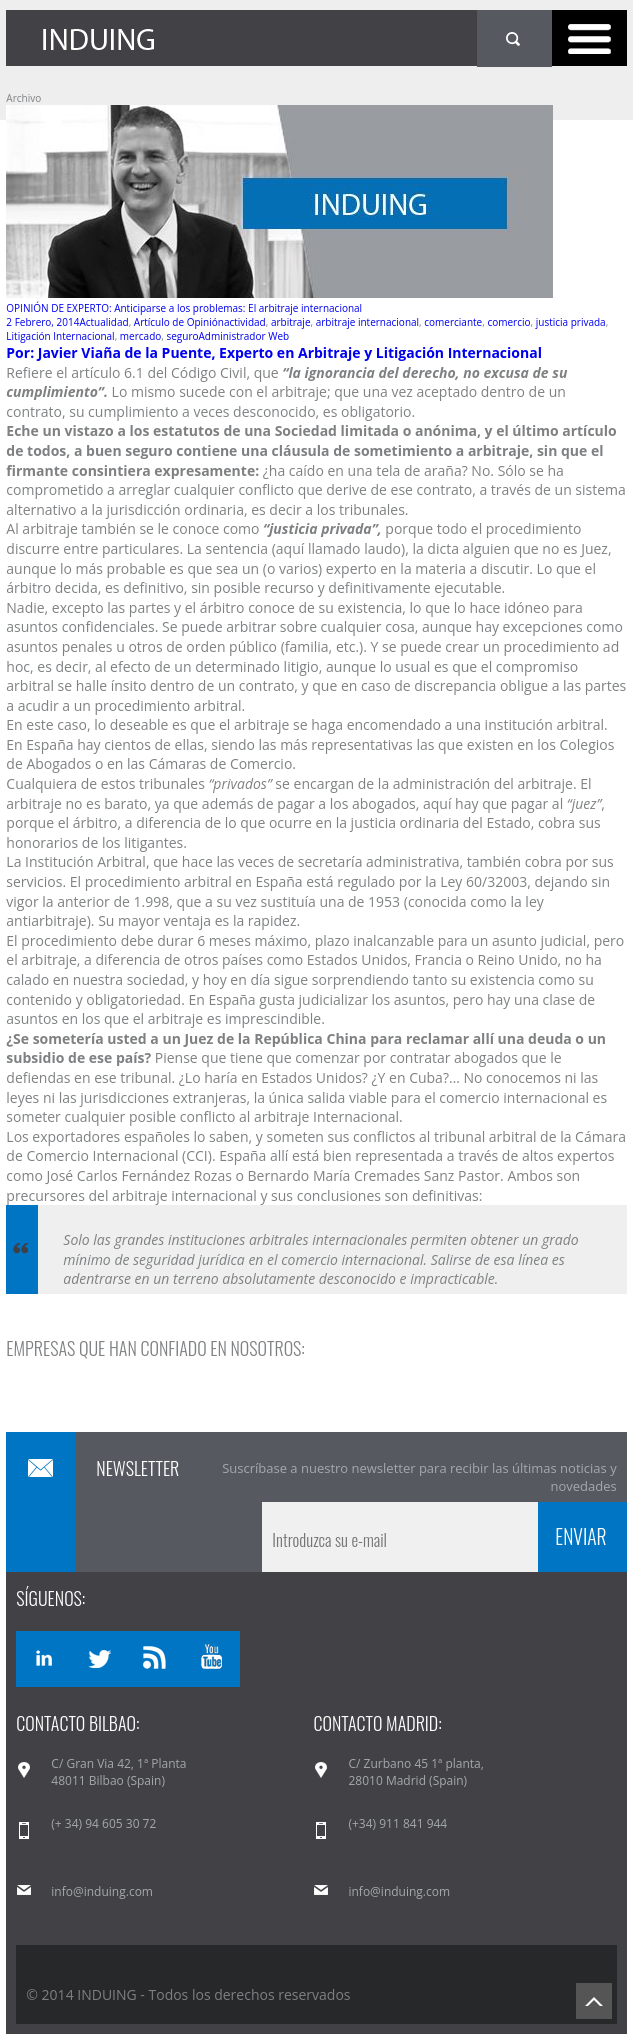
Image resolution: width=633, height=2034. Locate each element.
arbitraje (291, 322)
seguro (182, 336)
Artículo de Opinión (179, 322)
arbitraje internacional (367, 322)
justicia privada (571, 322)
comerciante (453, 322)
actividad (245, 322)
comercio (508, 322)
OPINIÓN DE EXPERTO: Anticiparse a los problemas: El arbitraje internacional (184, 308)
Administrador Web (244, 336)
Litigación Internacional (60, 336)
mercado (140, 336)
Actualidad (103, 322)
